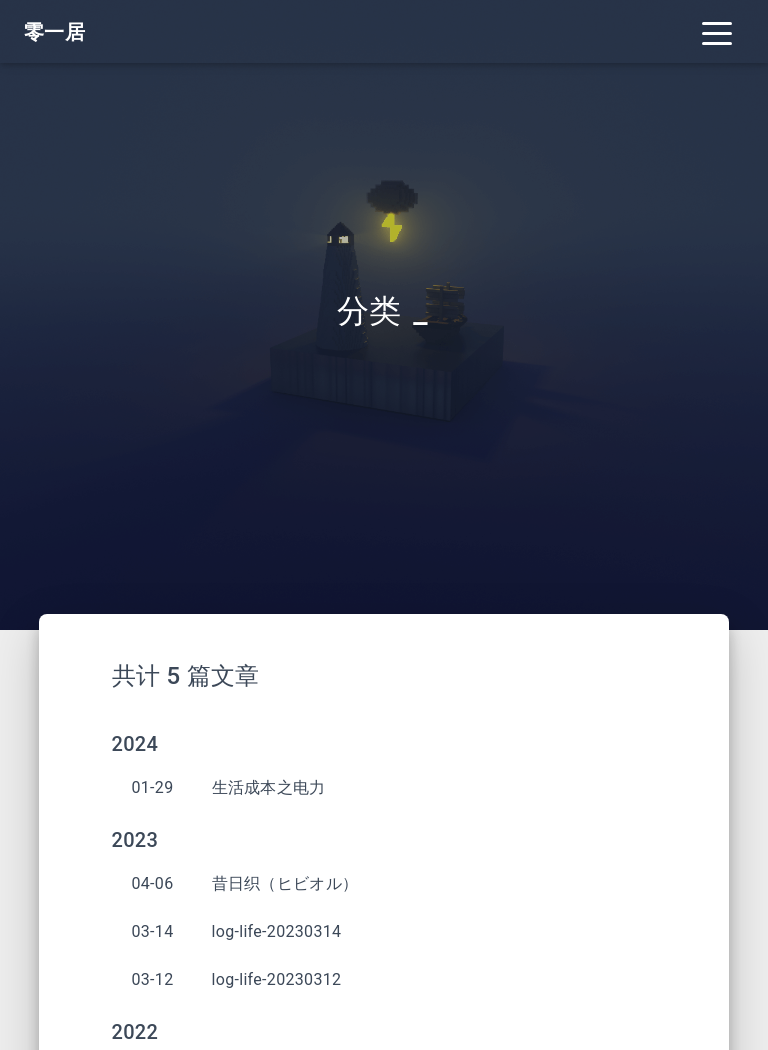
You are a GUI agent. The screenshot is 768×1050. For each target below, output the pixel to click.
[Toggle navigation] (717, 32)
